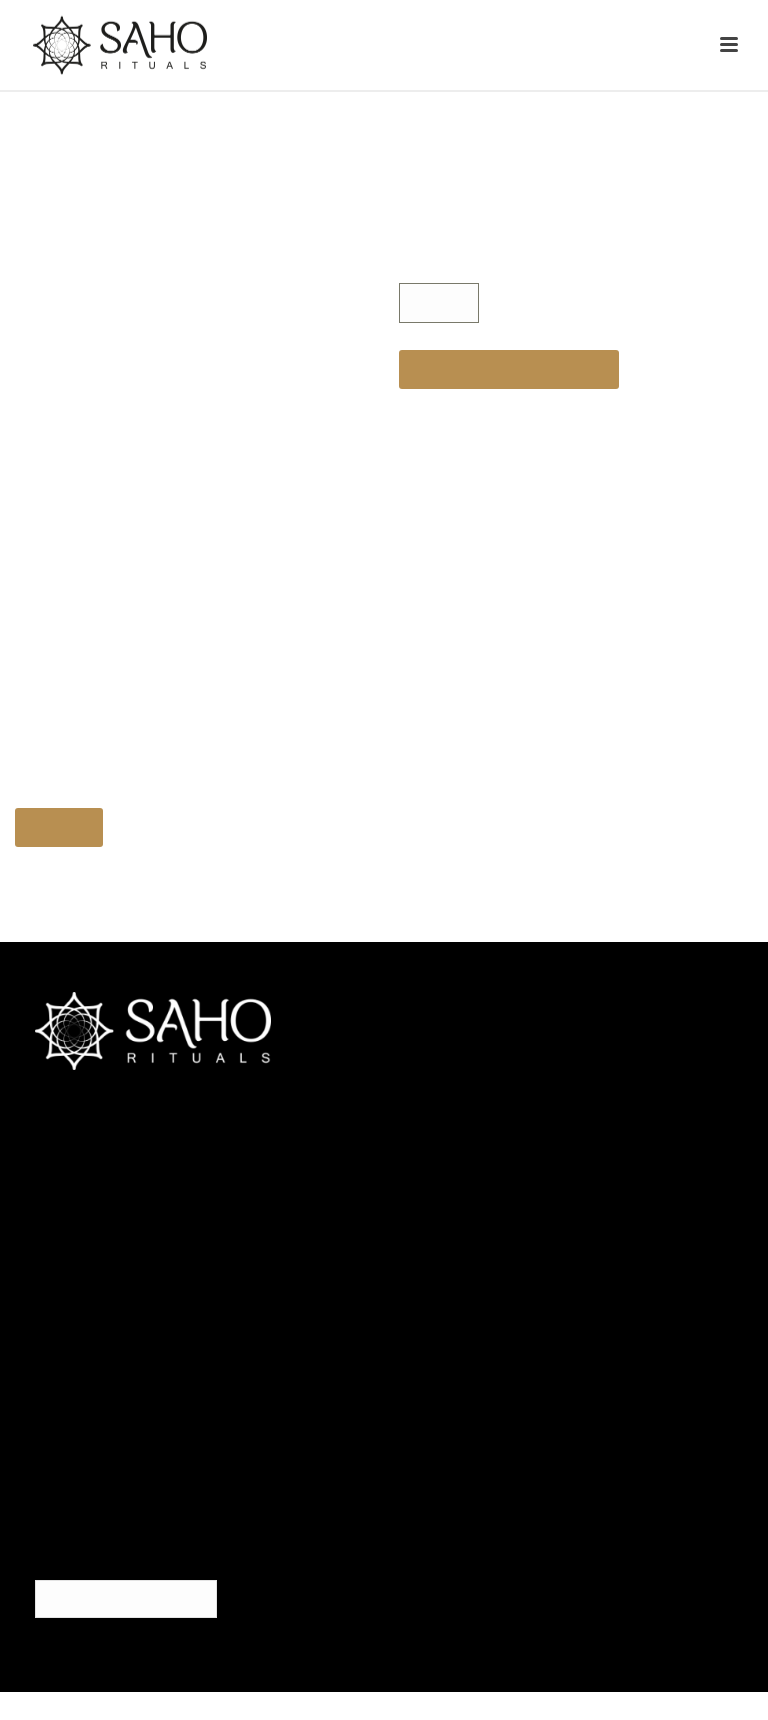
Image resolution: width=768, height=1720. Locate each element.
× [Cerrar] (683, 556)
